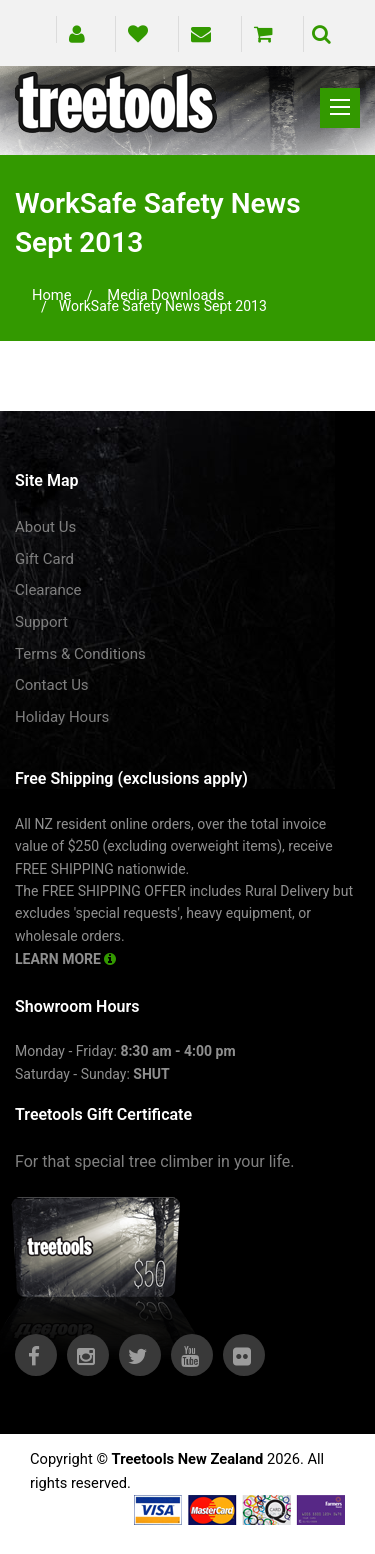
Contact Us (52, 685)
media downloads (165, 295)
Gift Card (44, 559)
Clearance (48, 590)
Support (41, 622)
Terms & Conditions (80, 654)
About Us (45, 527)
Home (52, 295)
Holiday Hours (62, 717)
